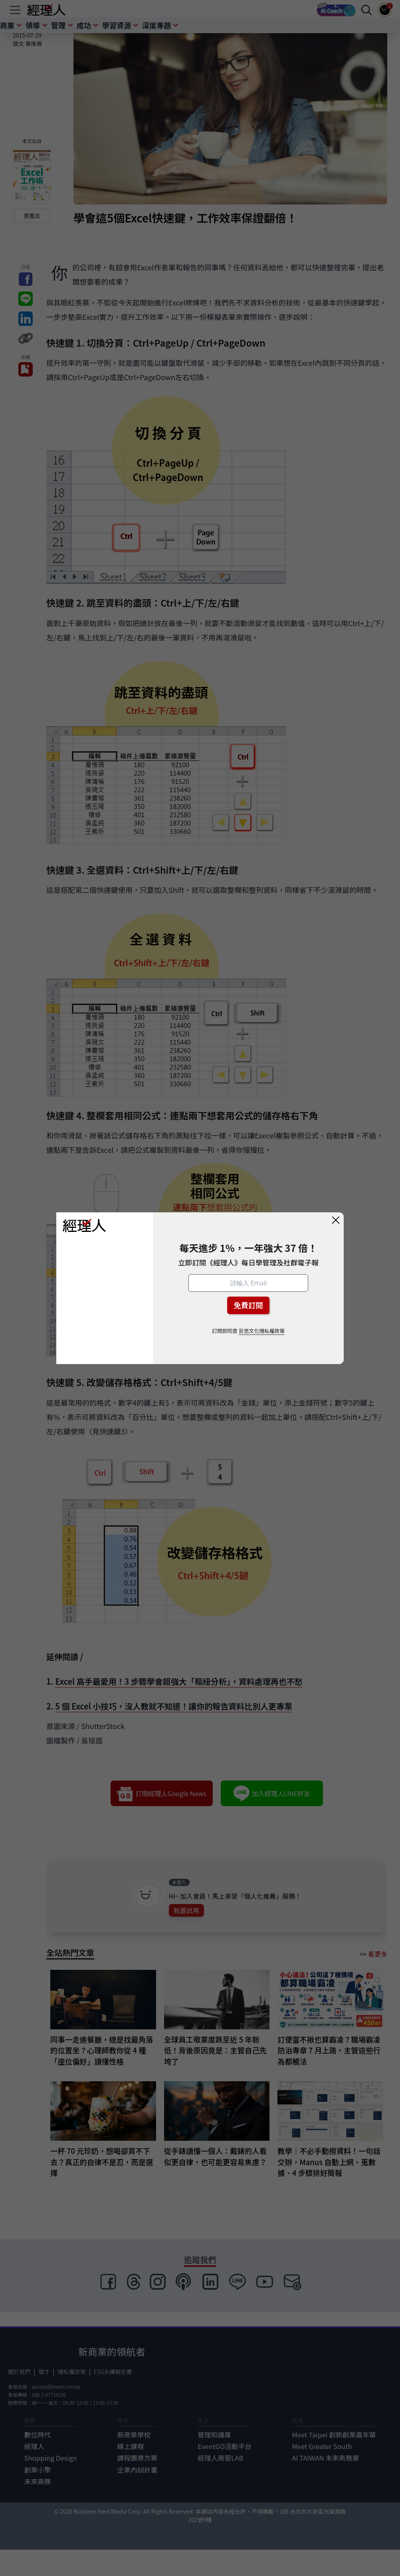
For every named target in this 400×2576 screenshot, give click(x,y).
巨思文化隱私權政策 (262, 1331)
